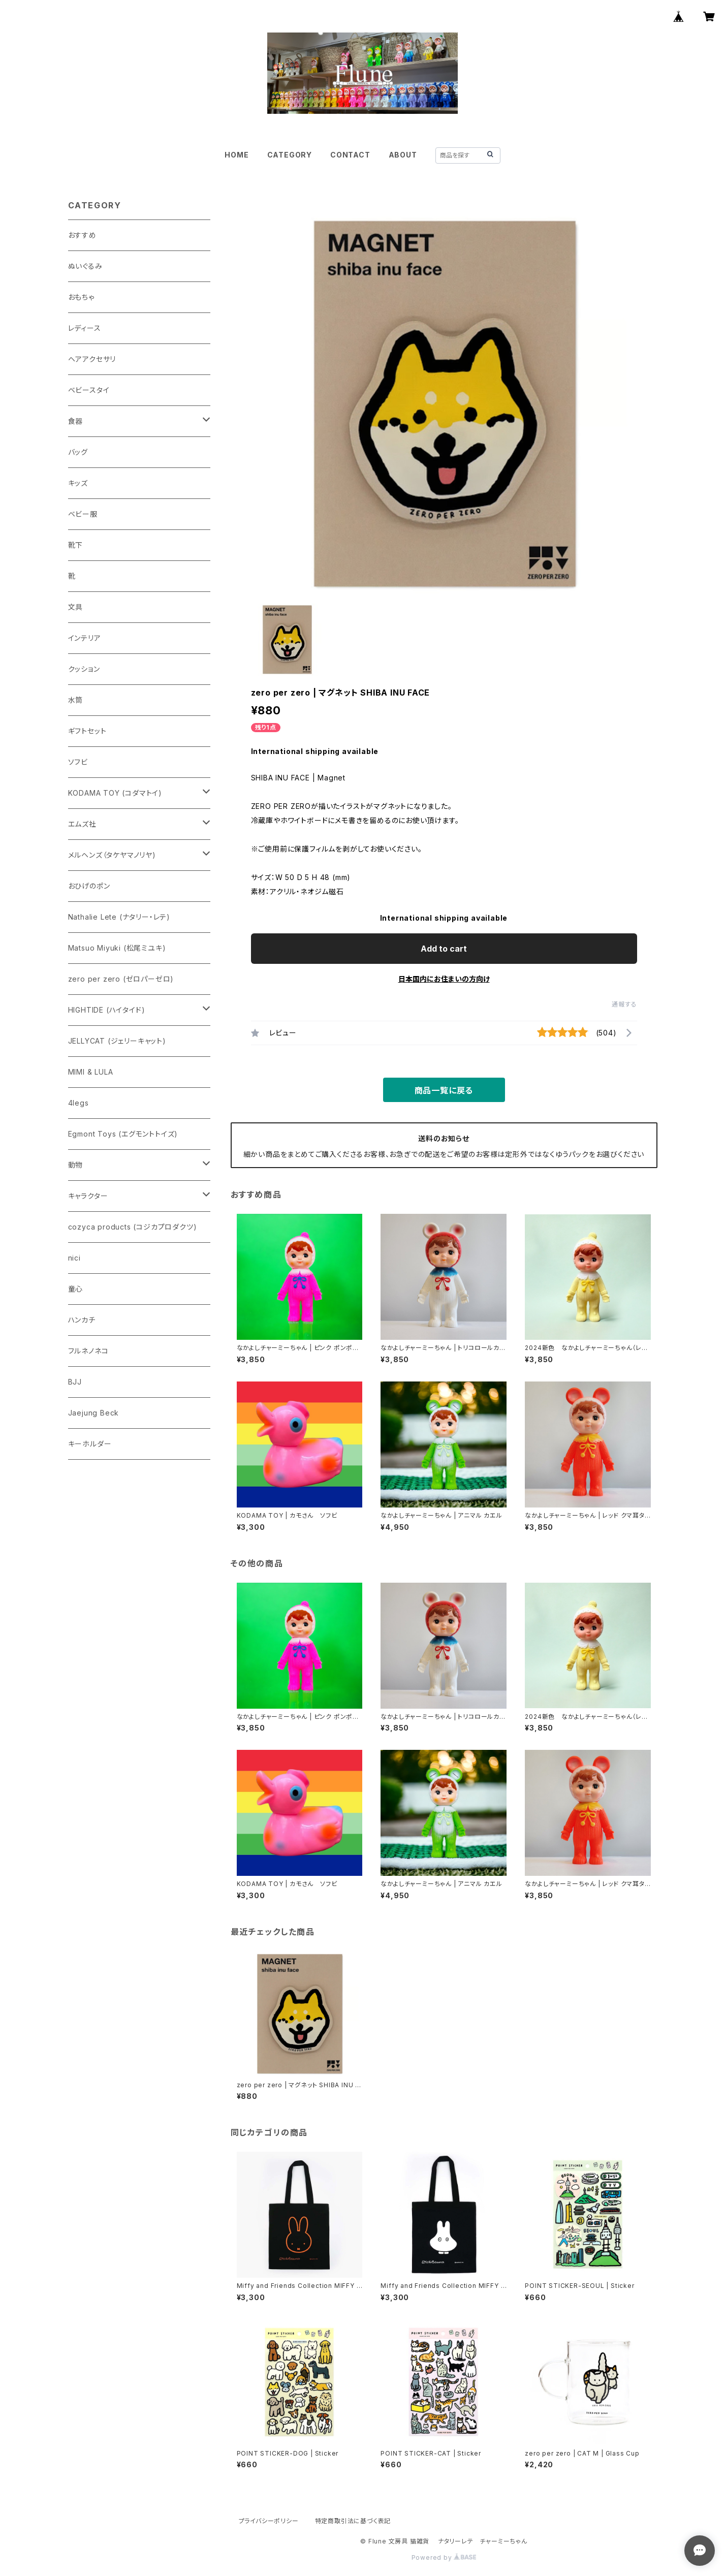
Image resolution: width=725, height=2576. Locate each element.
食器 (75, 421)
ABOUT (403, 154)
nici (74, 1257)
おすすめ (82, 235)
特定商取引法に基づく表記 (353, 2521)
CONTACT (350, 154)
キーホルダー (90, 1443)
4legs (78, 1102)
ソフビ (78, 762)
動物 (75, 1164)
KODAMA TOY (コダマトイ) (115, 793)
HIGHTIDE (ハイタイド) (106, 1010)
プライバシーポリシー (269, 2521)
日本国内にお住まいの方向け (444, 979)
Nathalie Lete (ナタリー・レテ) (119, 917)
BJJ (75, 1381)
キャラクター (88, 1195)
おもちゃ (81, 297)
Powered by (444, 2557)
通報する (624, 1004)
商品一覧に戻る (444, 1090)
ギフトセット (87, 731)
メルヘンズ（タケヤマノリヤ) (112, 855)
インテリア (84, 638)
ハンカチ (82, 1319)
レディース (84, 328)
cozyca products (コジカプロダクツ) (132, 1226)
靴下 (75, 545)
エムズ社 (82, 824)
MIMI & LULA (90, 1071)
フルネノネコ (88, 1350)
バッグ (78, 452)
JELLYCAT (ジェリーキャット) (117, 1040)
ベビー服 (83, 514)
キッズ (78, 483)
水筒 (75, 700)
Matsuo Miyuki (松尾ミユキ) (117, 948)
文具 (75, 607)
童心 (75, 1288)
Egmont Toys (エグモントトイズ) (123, 1133)
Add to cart (444, 949)
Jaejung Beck (93, 1412)
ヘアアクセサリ (92, 359)
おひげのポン (89, 886)
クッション (84, 669)
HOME (236, 154)
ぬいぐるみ (85, 266)
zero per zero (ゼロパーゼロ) (121, 979)
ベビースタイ (89, 390)
